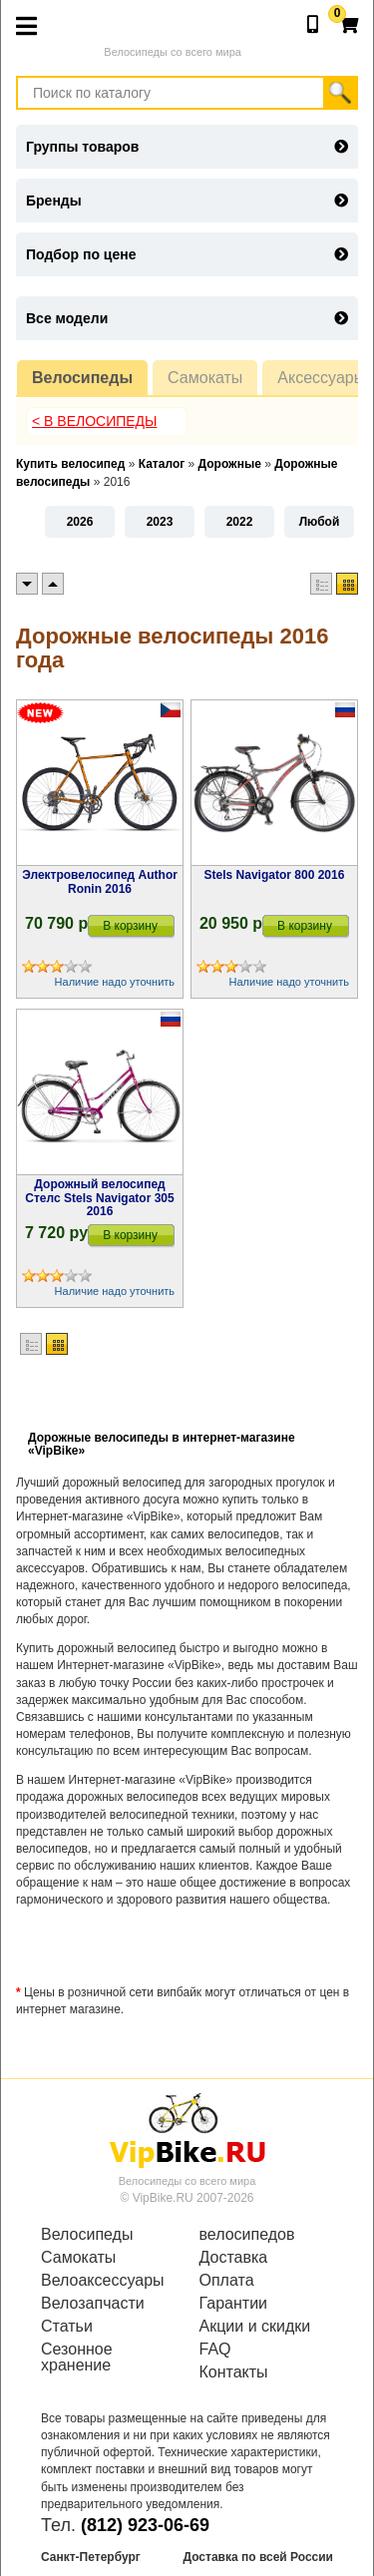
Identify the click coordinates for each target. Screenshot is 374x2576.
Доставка (233, 2258)
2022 (239, 522)
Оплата (226, 2281)
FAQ (215, 2350)
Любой (319, 522)
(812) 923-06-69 (145, 2525)
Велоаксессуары (103, 2281)
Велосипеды (82, 377)
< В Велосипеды (95, 421)
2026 (80, 522)
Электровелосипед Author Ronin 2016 (100, 881)
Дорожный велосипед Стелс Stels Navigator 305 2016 (99, 1197)
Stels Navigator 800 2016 (274, 875)
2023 (160, 522)
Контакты (233, 2372)
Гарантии (233, 2304)
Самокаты (205, 377)
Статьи (67, 2327)
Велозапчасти (93, 2304)
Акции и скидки (255, 2327)
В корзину (130, 926)
